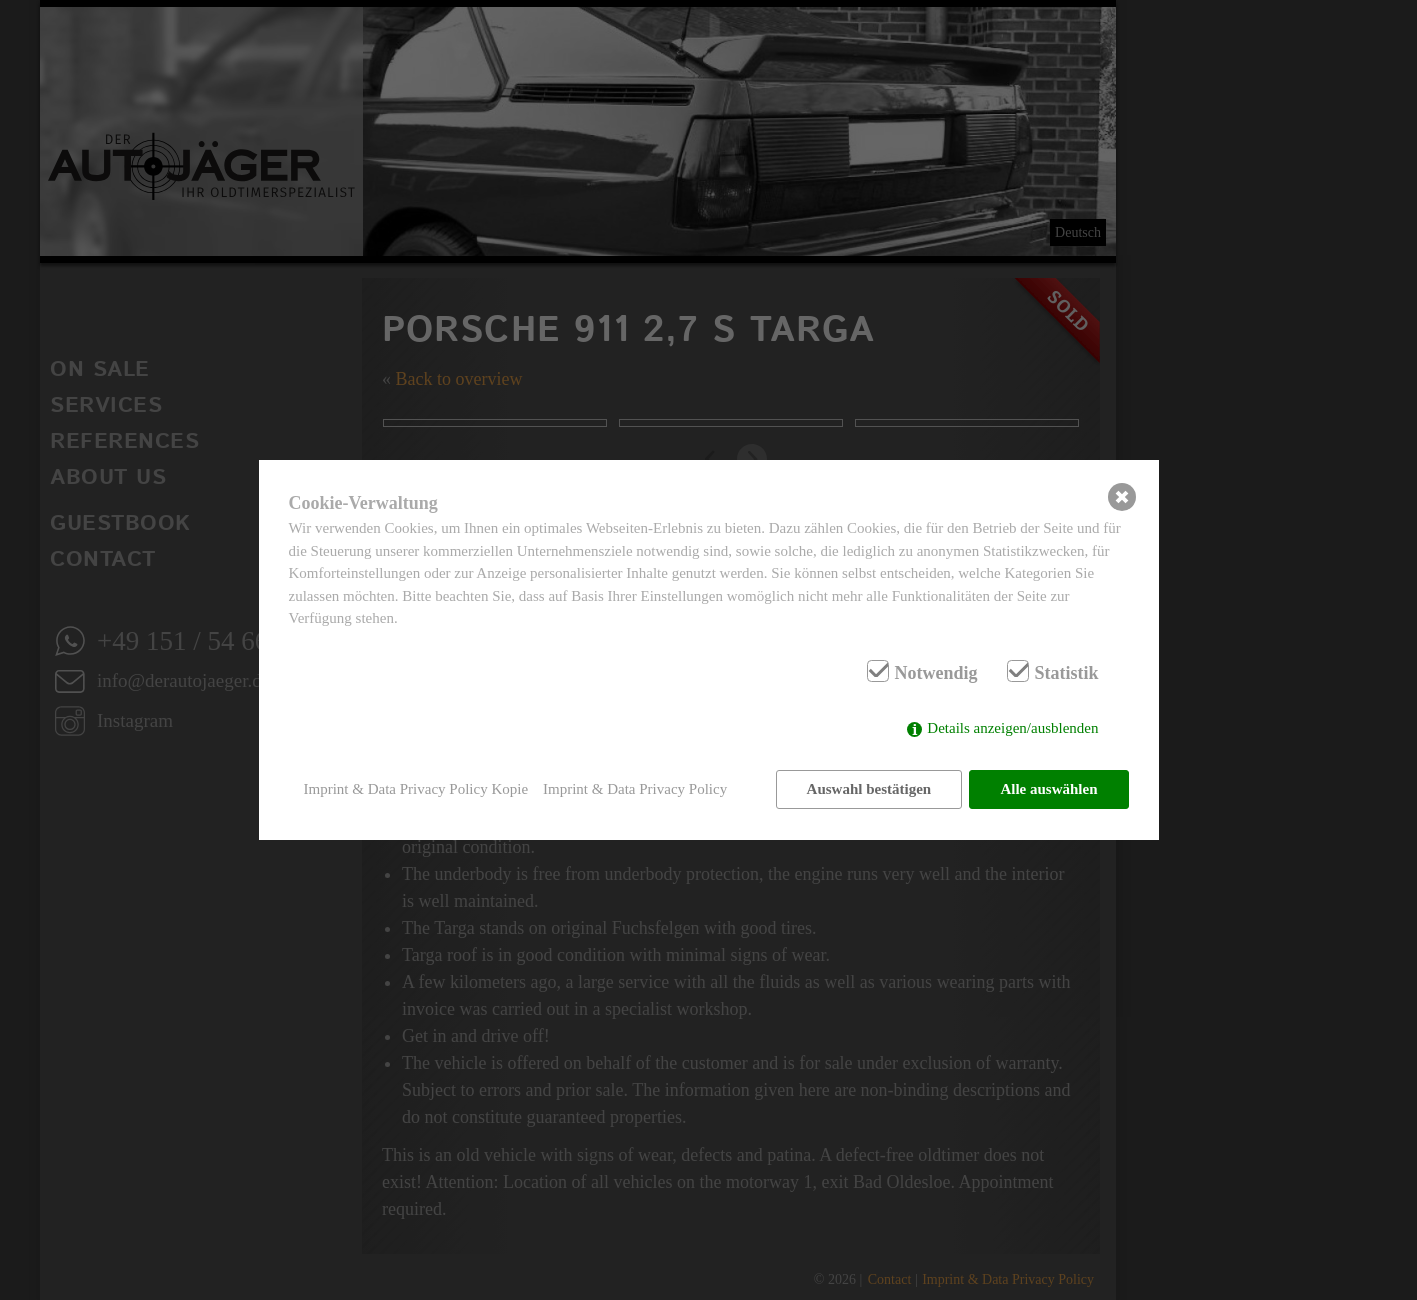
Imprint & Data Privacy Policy (635, 789)
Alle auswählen (1048, 789)
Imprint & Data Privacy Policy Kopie (416, 789)
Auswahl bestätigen (868, 789)
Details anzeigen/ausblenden (1012, 728)
